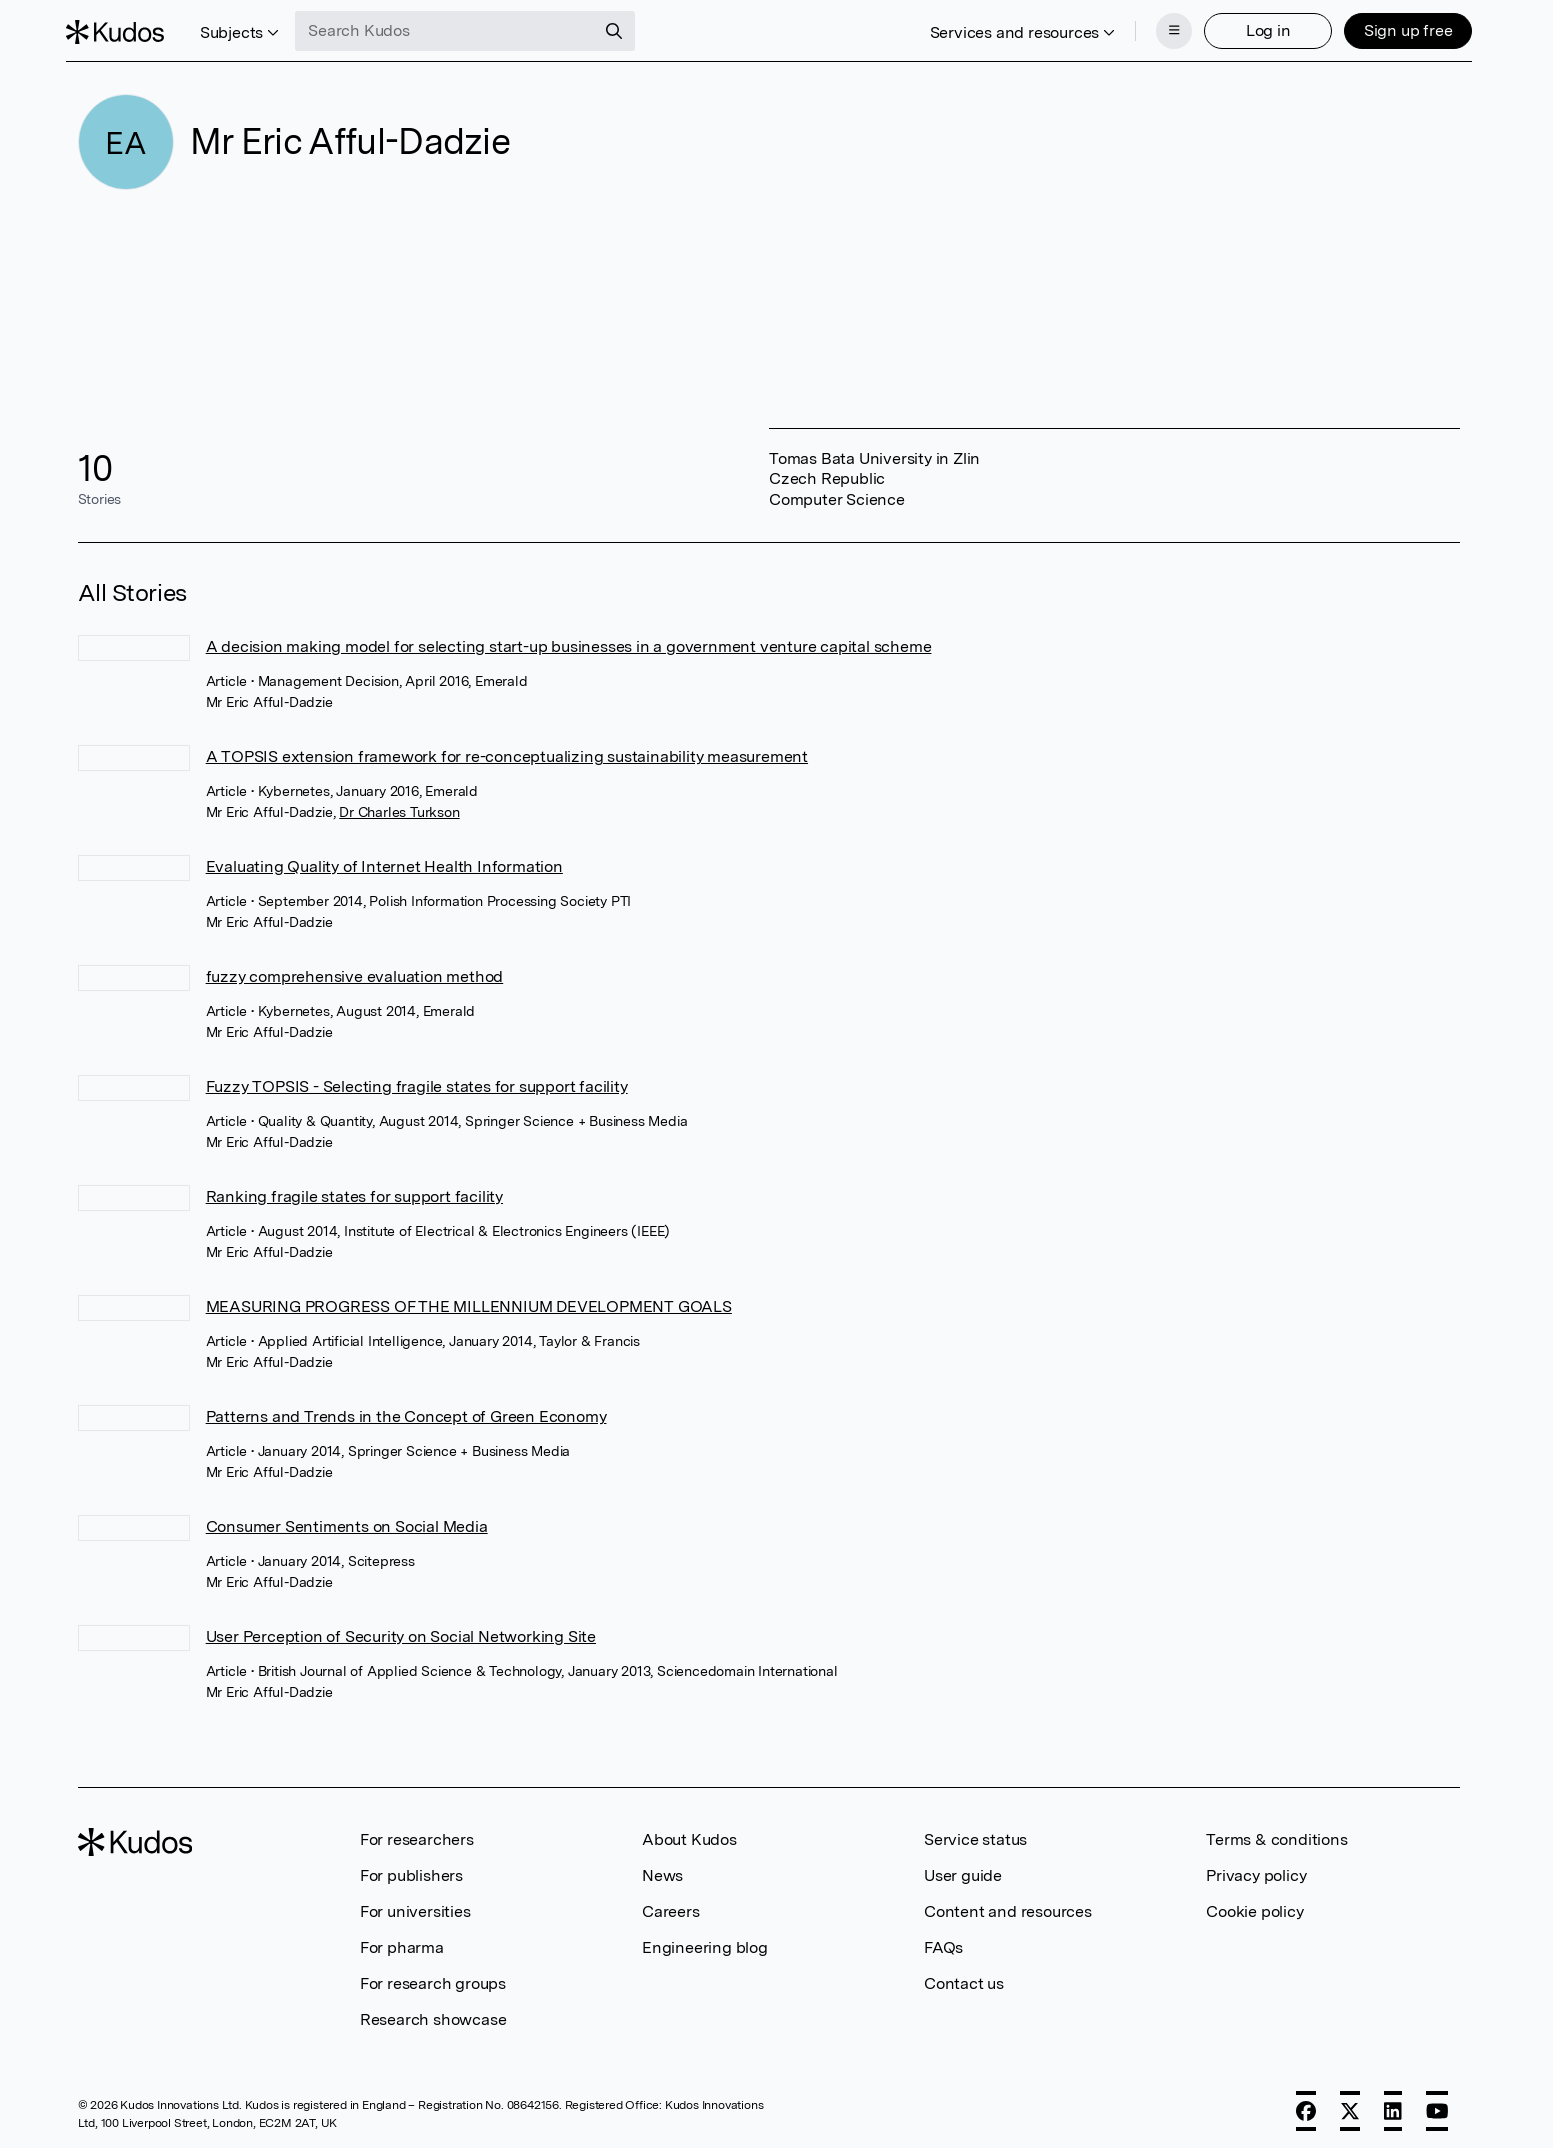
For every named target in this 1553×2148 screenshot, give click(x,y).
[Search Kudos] (457, 28)
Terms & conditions (1276, 1833)
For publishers (411, 1869)
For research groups (433, 1977)
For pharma (402, 1941)
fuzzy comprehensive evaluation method (355, 970)
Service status (975, 1833)
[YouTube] (1437, 2105)
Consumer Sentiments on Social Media (347, 1520)
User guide (963, 1869)
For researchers (417, 1833)
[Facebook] (1306, 2105)
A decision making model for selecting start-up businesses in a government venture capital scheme (569, 640)
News (662, 1869)
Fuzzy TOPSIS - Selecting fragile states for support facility (417, 1080)
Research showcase (433, 2013)
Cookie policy (1254, 1905)
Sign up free (1396, 27)
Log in (1256, 27)
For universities (415, 1905)
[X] (1350, 2105)
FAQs (943, 1941)
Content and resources (1008, 1905)
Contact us (964, 1977)
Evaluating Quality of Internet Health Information (384, 860)
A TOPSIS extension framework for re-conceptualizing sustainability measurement (507, 750)
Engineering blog (705, 1941)
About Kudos (689, 1833)
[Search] (626, 28)
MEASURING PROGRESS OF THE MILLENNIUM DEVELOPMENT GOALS (469, 1300)
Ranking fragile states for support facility (354, 1190)
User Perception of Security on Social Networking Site (401, 1630)
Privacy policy (1256, 1869)
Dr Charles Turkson (399, 806)
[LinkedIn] (1393, 2105)
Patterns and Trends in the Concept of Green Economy (406, 1410)
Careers (671, 1905)
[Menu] (1162, 28)
